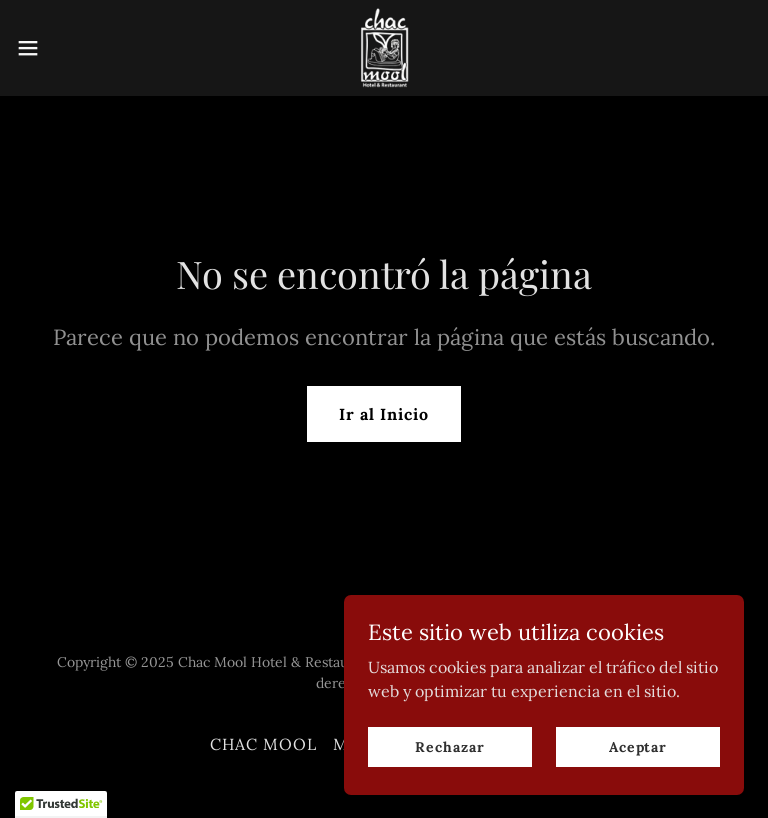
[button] (64, 48)
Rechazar (449, 787)
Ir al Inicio (384, 414)
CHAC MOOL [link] (263, 744)
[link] (384, 48)
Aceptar (638, 787)
